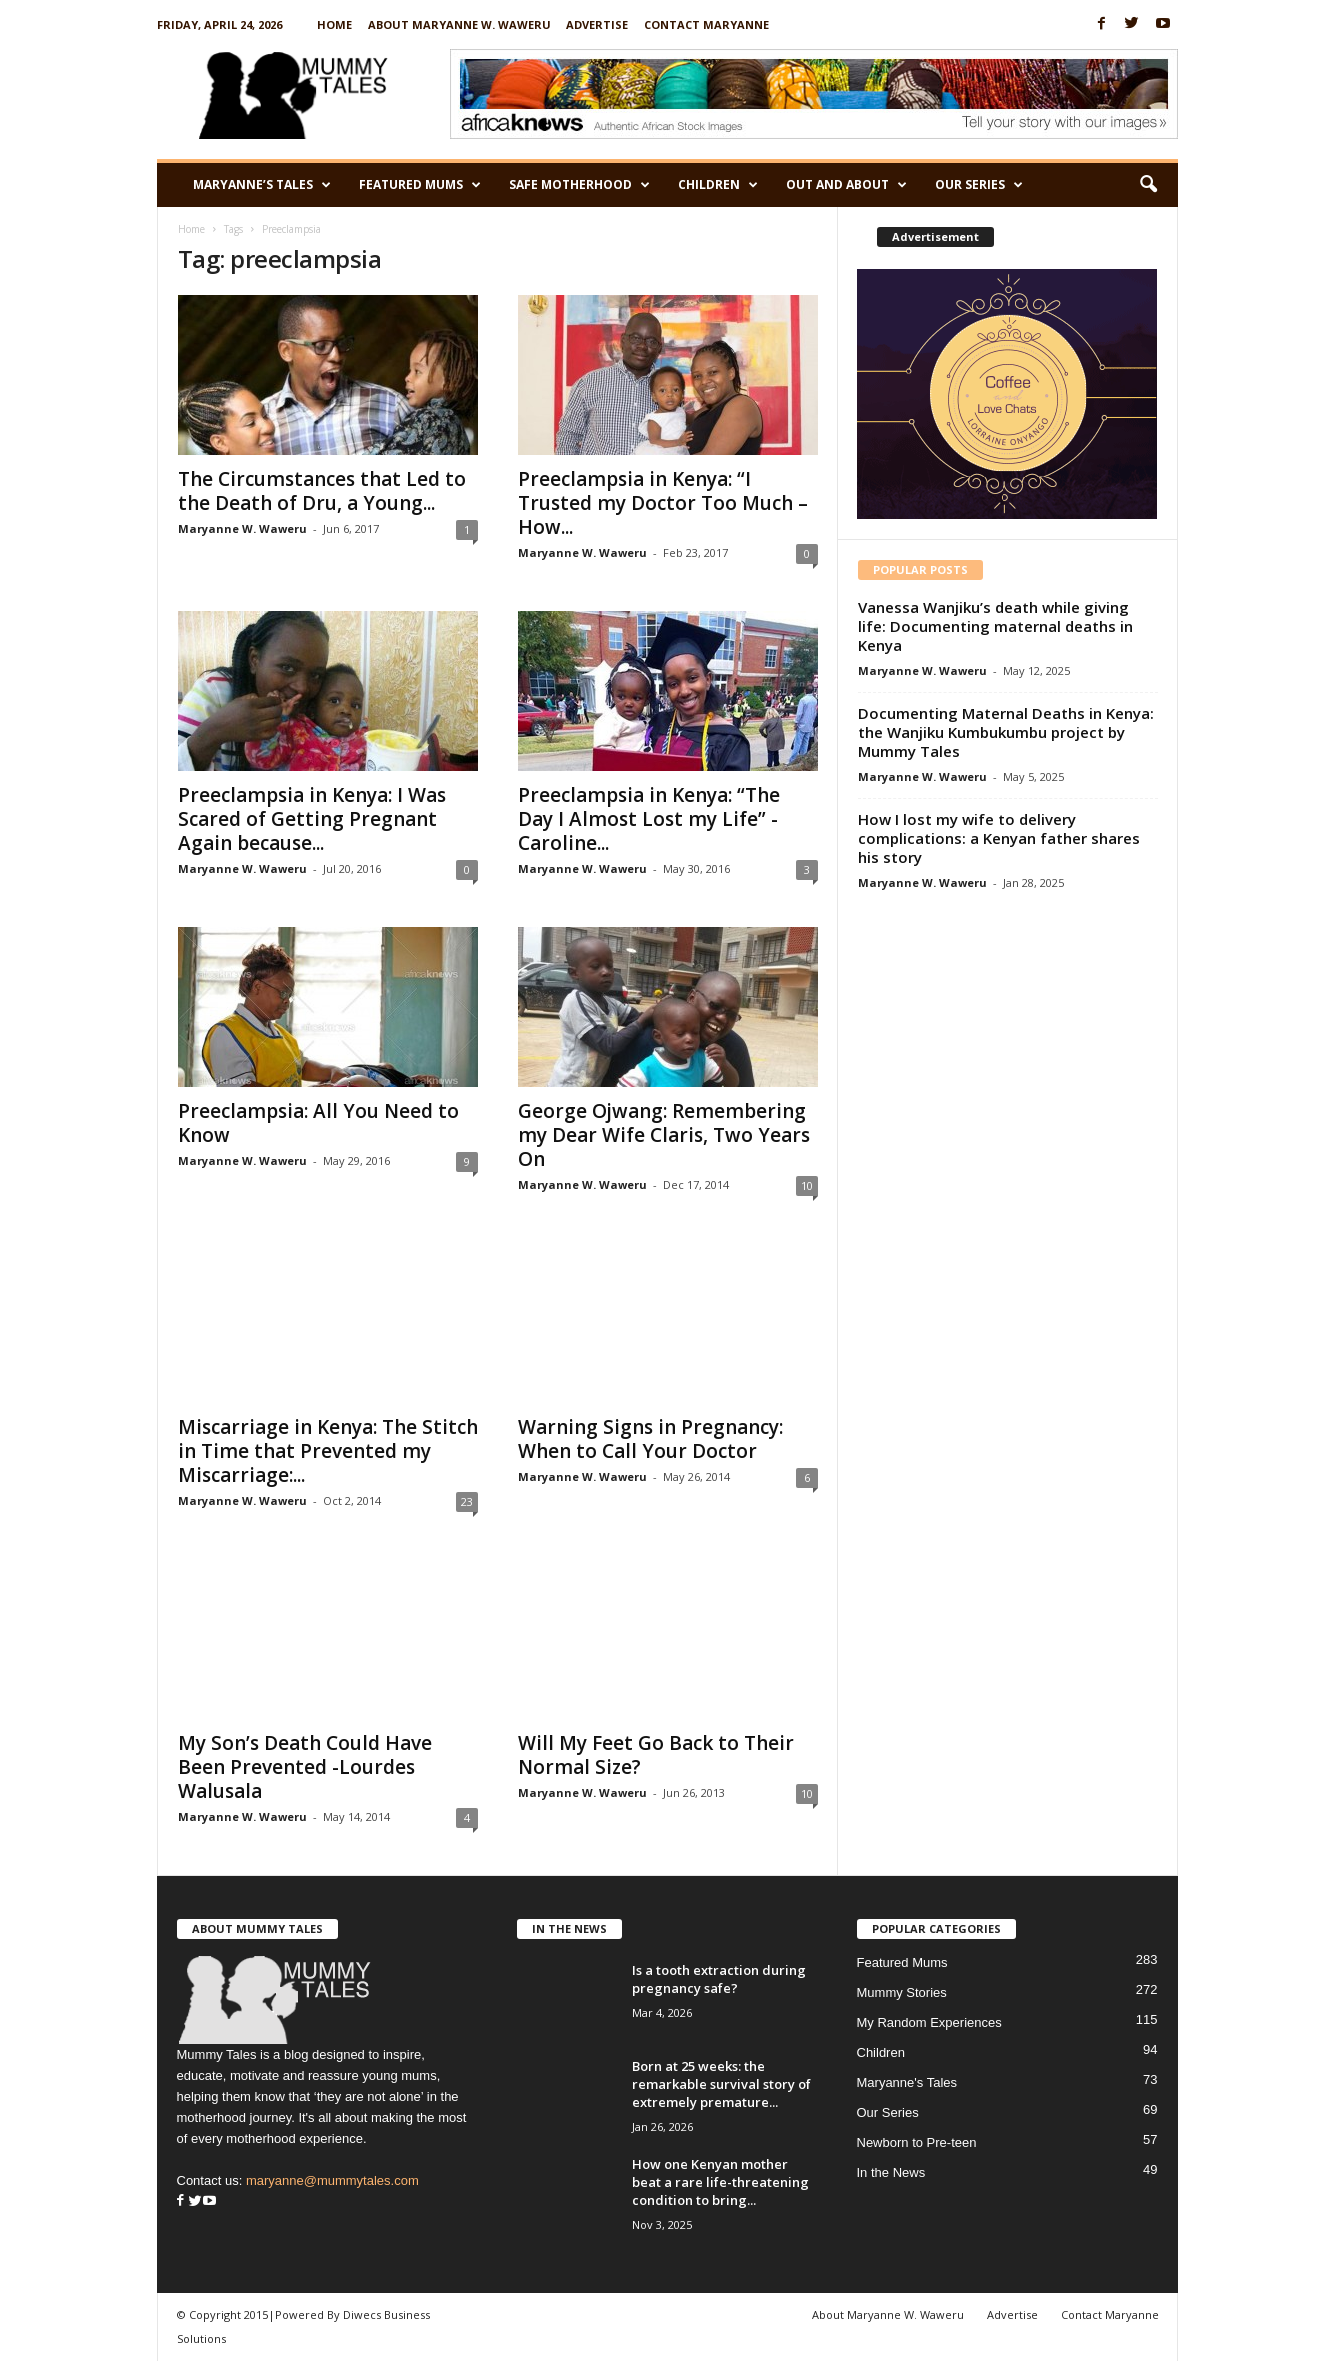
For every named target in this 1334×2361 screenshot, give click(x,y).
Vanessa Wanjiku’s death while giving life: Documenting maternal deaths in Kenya (995, 626)
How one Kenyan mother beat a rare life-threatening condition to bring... (720, 2182)
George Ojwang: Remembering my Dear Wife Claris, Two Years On (664, 1135)
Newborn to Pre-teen (917, 2142)
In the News (891, 2172)
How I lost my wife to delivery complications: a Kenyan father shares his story (999, 838)
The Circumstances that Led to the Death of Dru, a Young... (322, 491)
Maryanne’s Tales (262, 185)
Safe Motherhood (579, 185)
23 (467, 1501)
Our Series (979, 185)
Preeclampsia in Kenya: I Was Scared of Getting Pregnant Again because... (312, 819)
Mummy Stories (902, 1992)
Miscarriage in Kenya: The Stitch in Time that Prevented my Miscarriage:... (328, 1451)
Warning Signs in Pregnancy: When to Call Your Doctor (650, 1439)
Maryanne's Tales (907, 2082)
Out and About (846, 185)
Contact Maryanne (706, 24)
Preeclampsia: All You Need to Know (318, 1123)
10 (807, 1185)
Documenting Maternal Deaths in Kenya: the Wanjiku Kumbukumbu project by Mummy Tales (1006, 732)
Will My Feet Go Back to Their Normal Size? (656, 1755)
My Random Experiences (929, 2022)
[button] (1148, 185)
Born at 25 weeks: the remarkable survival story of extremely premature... (721, 2084)
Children (718, 185)
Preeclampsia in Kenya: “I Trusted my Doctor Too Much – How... (663, 503)
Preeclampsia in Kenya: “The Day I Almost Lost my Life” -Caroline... (649, 819)
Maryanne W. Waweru (242, 528)
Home (334, 24)
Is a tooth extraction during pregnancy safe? (719, 1979)
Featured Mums (420, 185)
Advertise (597, 24)
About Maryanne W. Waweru (459, 24)
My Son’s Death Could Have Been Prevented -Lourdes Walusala (305, 1767)
